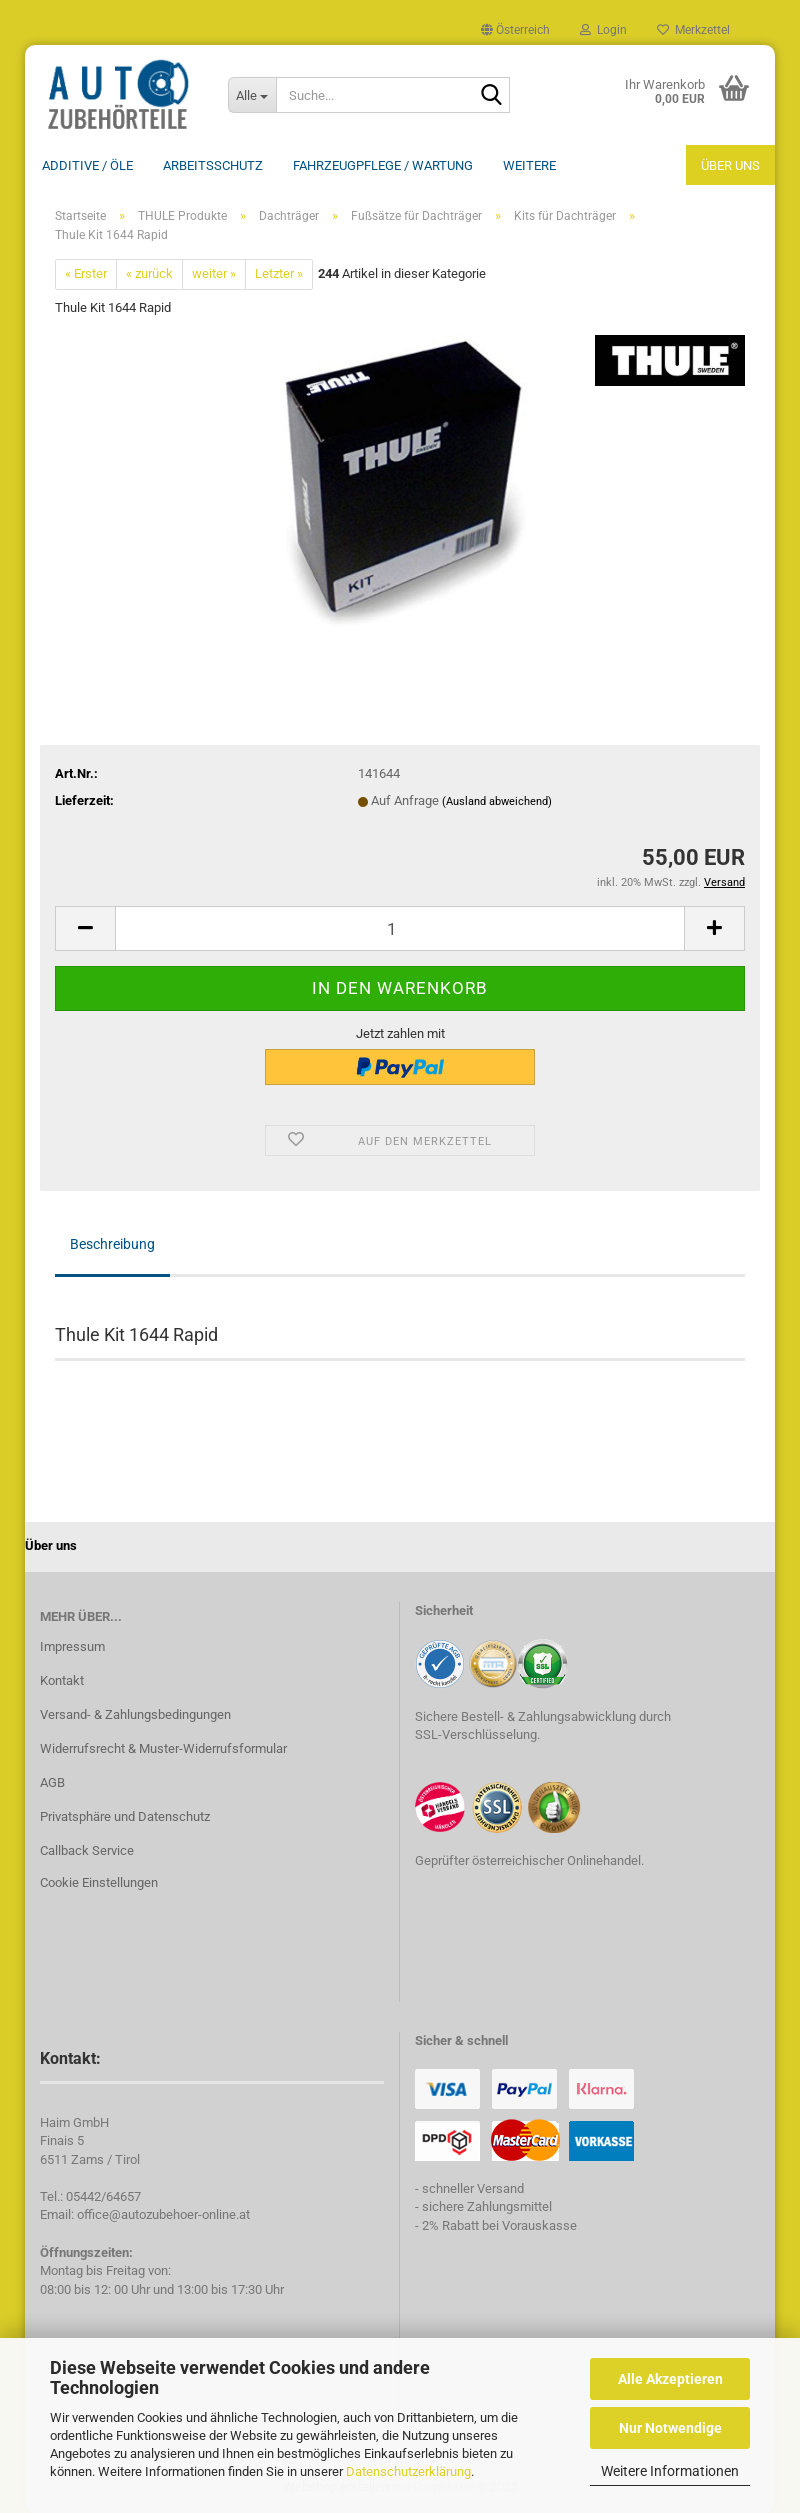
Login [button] (603, 30)
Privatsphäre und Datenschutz (125, 1816)
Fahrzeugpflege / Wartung (383, 165)
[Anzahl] (400, 928)
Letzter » (279, 273)
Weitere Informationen (670, 2471)
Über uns (730, 165)
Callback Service (87, 1850)
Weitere (529, 165)
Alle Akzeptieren (670, 2379)
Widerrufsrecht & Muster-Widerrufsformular (163, 1748)
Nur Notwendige (670, 2428)
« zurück (149, 273)
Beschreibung (112, 1244)
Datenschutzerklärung (408, 2471)
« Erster (86, 273)
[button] (515, 30)
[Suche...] (252, 95)
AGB (52, 1782)
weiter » (214, 273)
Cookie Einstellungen (99, 1882)
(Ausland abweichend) (497, 801)
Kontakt (62, 1680)
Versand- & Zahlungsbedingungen (135, 1714)
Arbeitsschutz (213, 165)
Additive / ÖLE (87, 165)
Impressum (72, 1646)
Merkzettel (693, 30)
